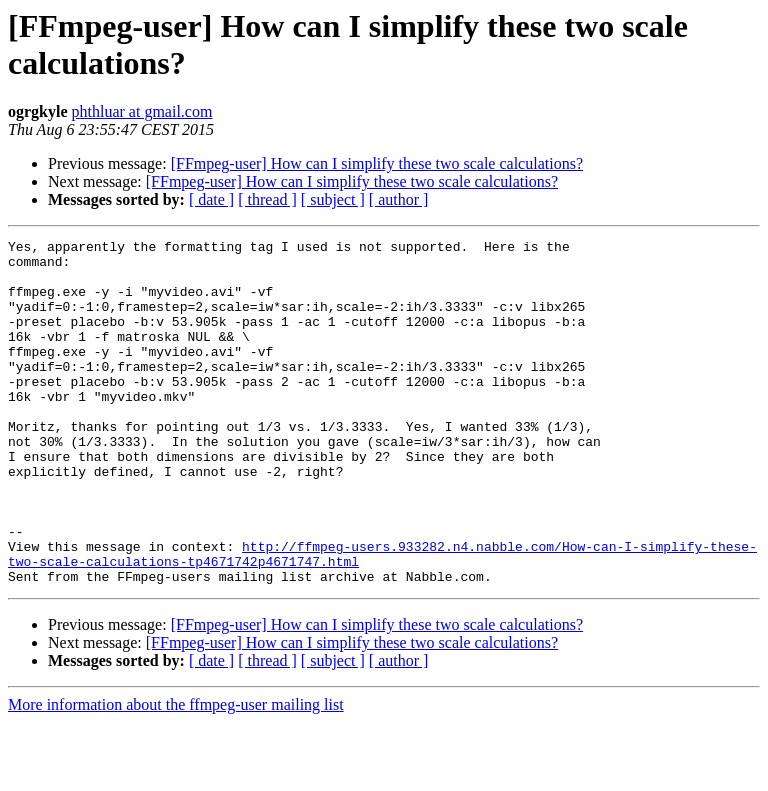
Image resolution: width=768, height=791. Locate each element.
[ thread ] (267, 199)
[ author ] (399, 199)
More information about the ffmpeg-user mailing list (176, 773)
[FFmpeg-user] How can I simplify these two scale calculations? (377, 163)
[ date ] (211, 199)
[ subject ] (333, 199)
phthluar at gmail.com (142, 111)
